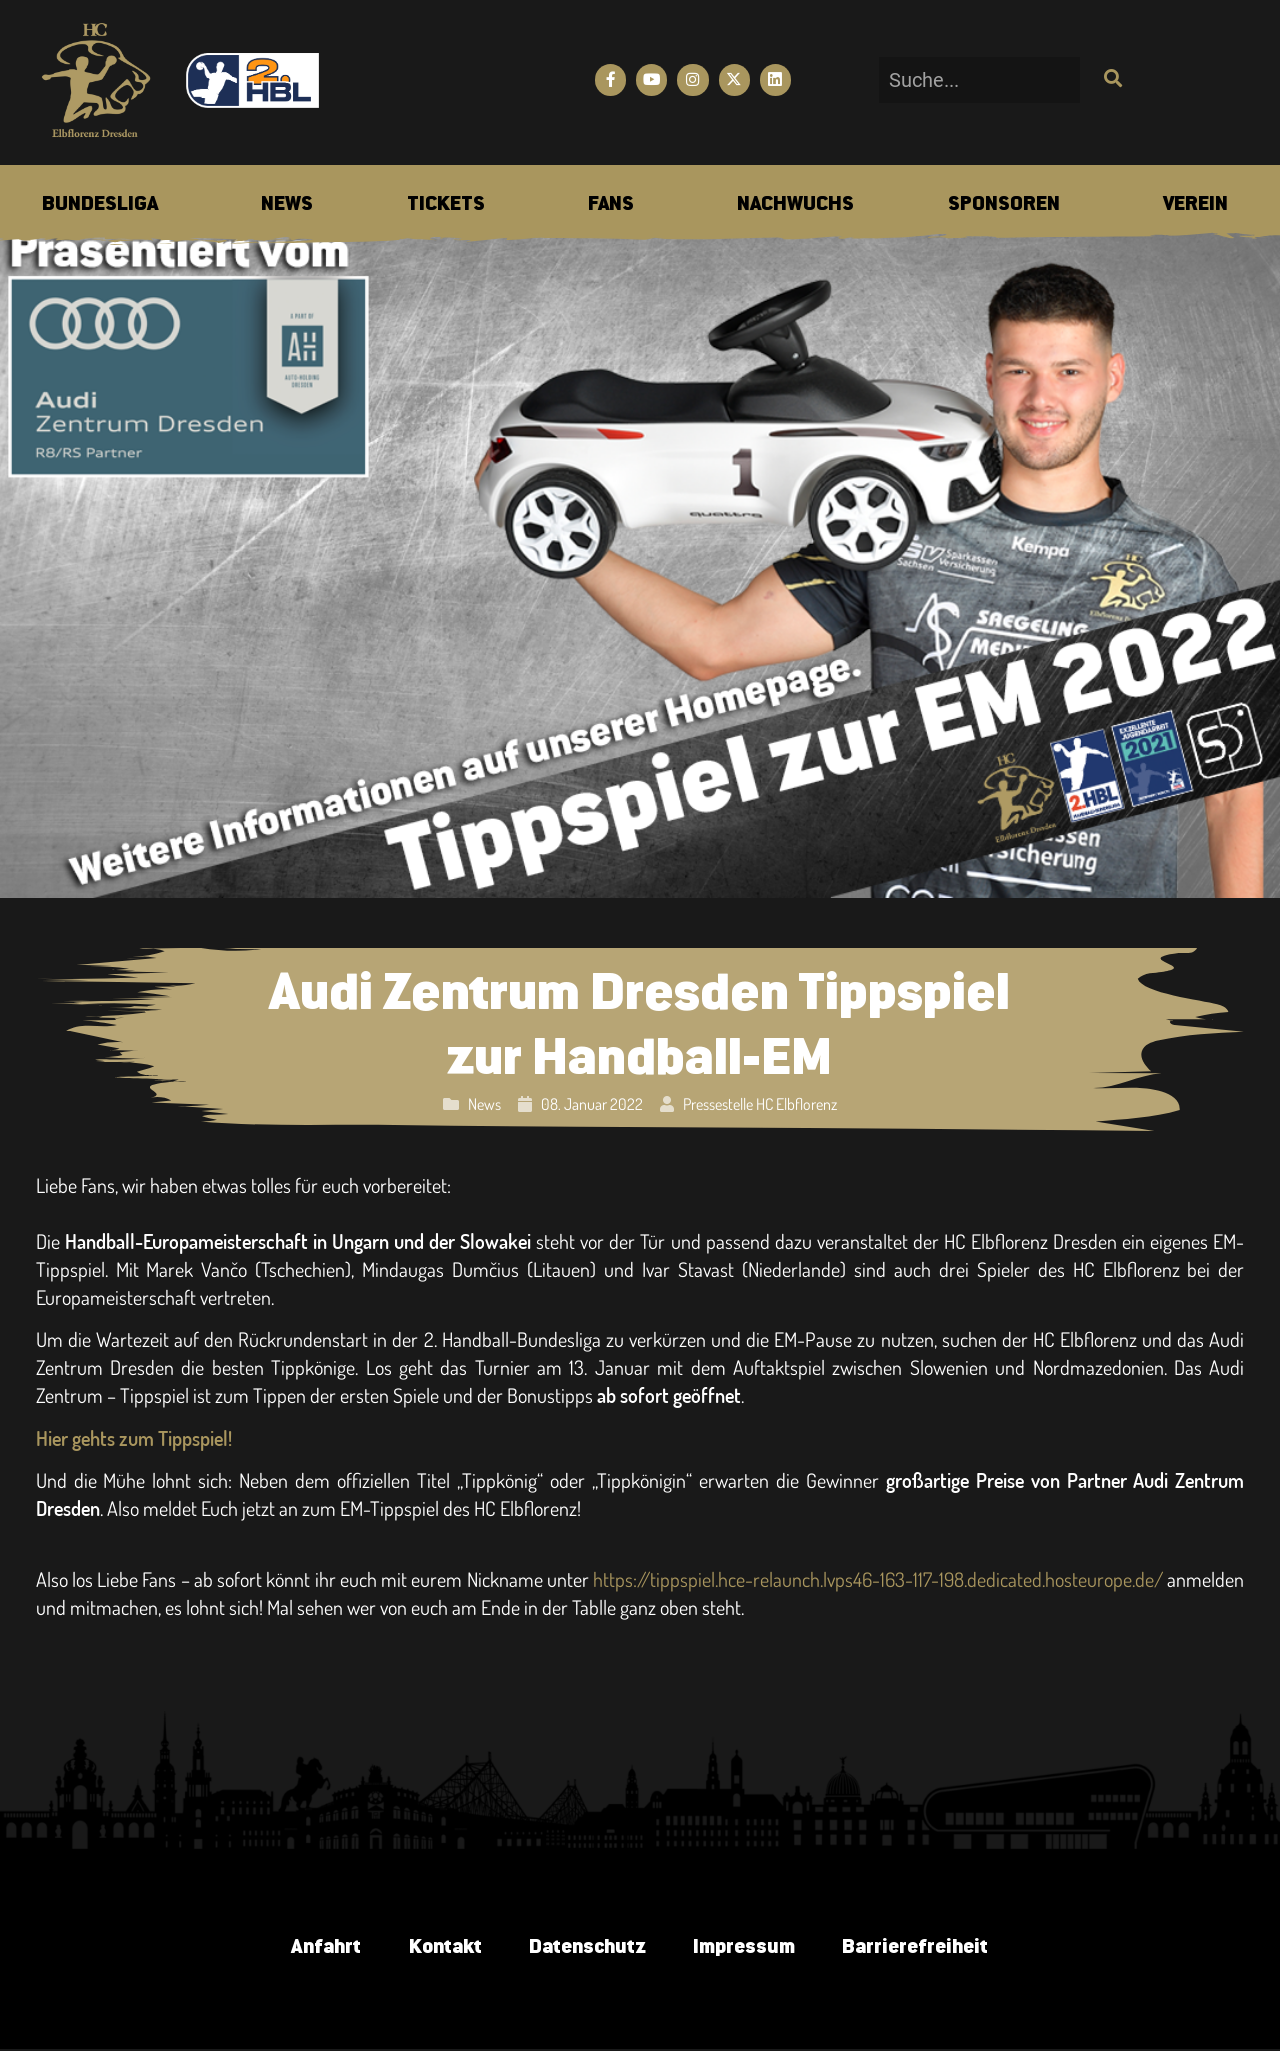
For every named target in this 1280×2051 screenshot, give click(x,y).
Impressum (746, 1947)
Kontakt (441, 1947)
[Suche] (1110, 80)
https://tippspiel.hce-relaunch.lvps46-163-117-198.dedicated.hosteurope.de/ (878, 1579)
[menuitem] (100, 205)
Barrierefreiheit (920, 1947)
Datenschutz (586, 1947)
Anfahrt (320, 1947)
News (484, 1104)
